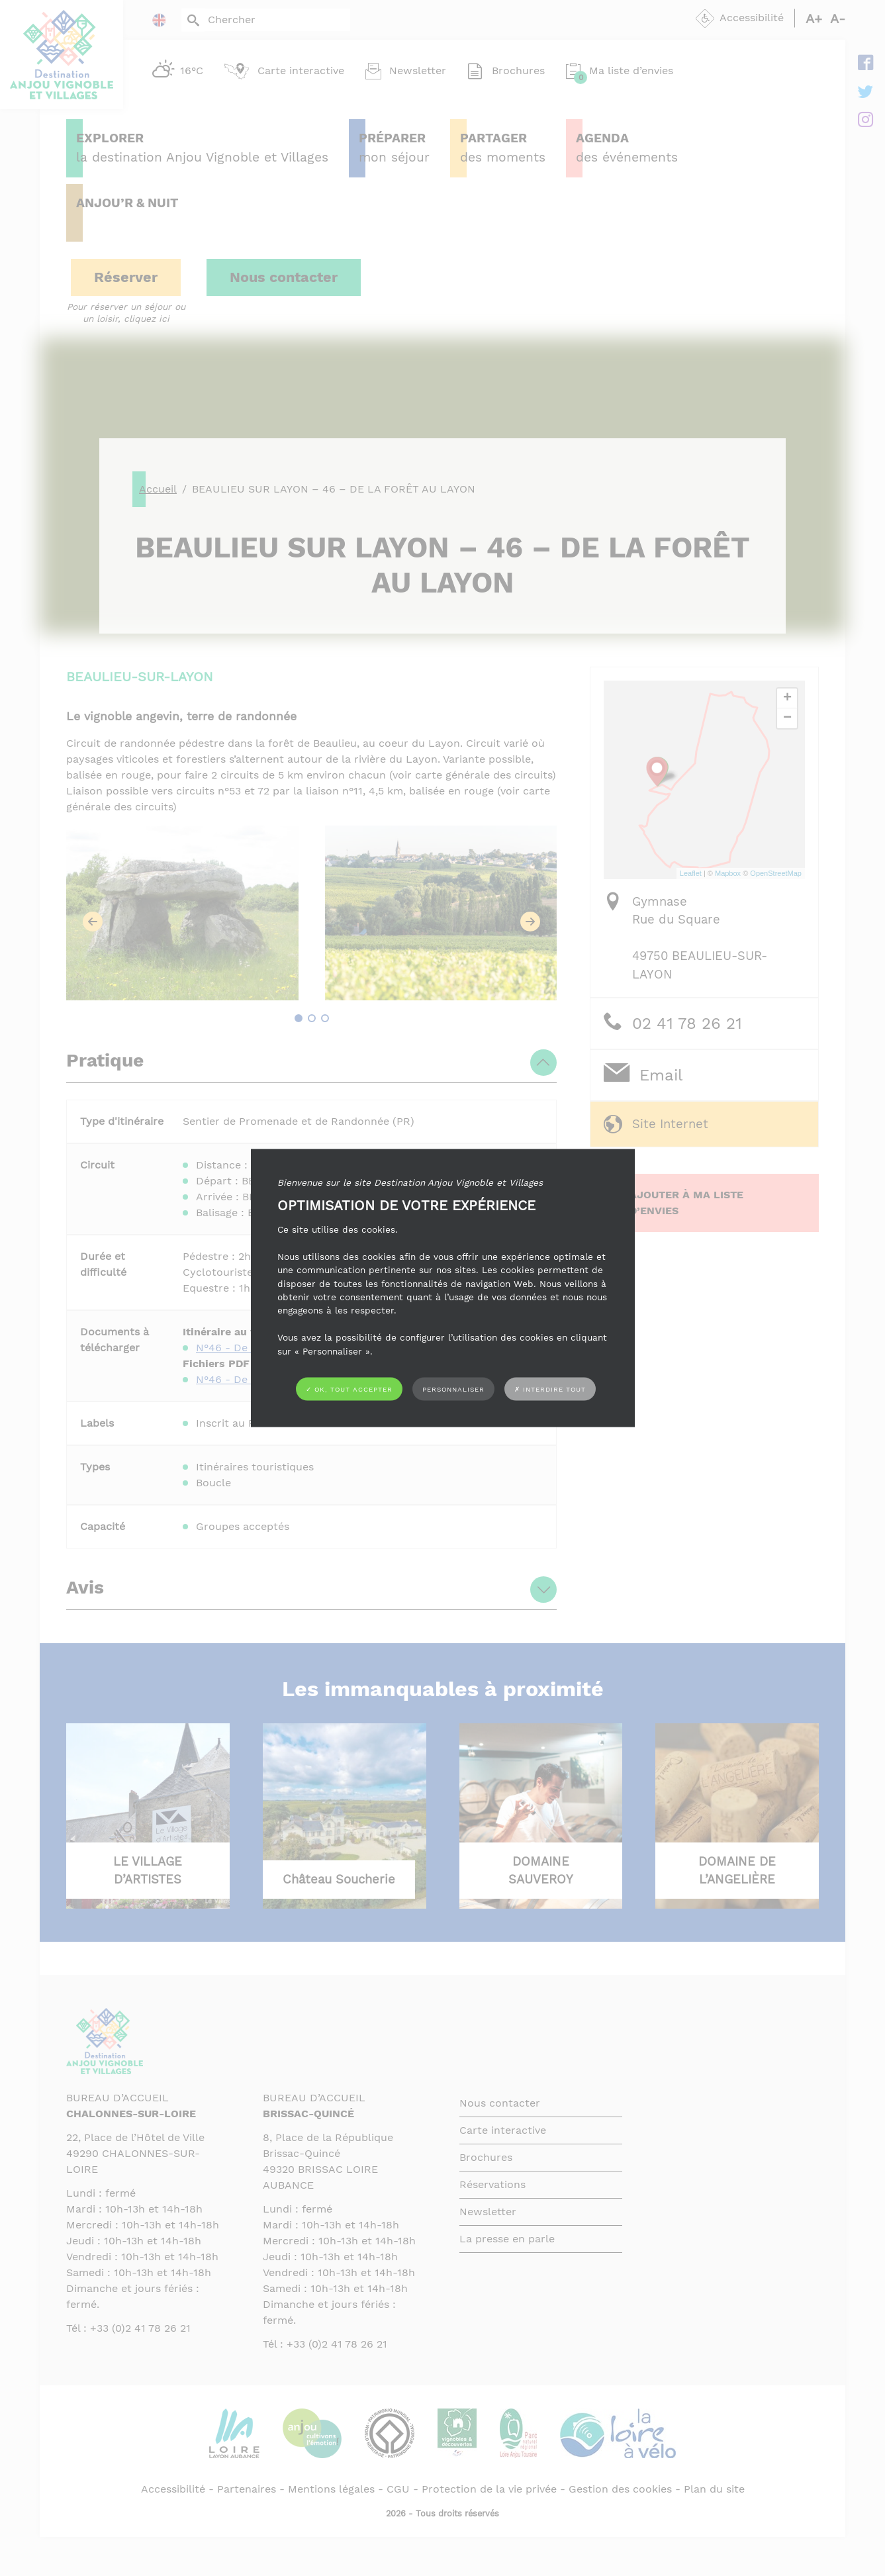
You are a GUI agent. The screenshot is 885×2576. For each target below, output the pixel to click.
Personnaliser (453, 1388)
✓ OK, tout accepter (349, 1388)
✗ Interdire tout (550, 1389)
